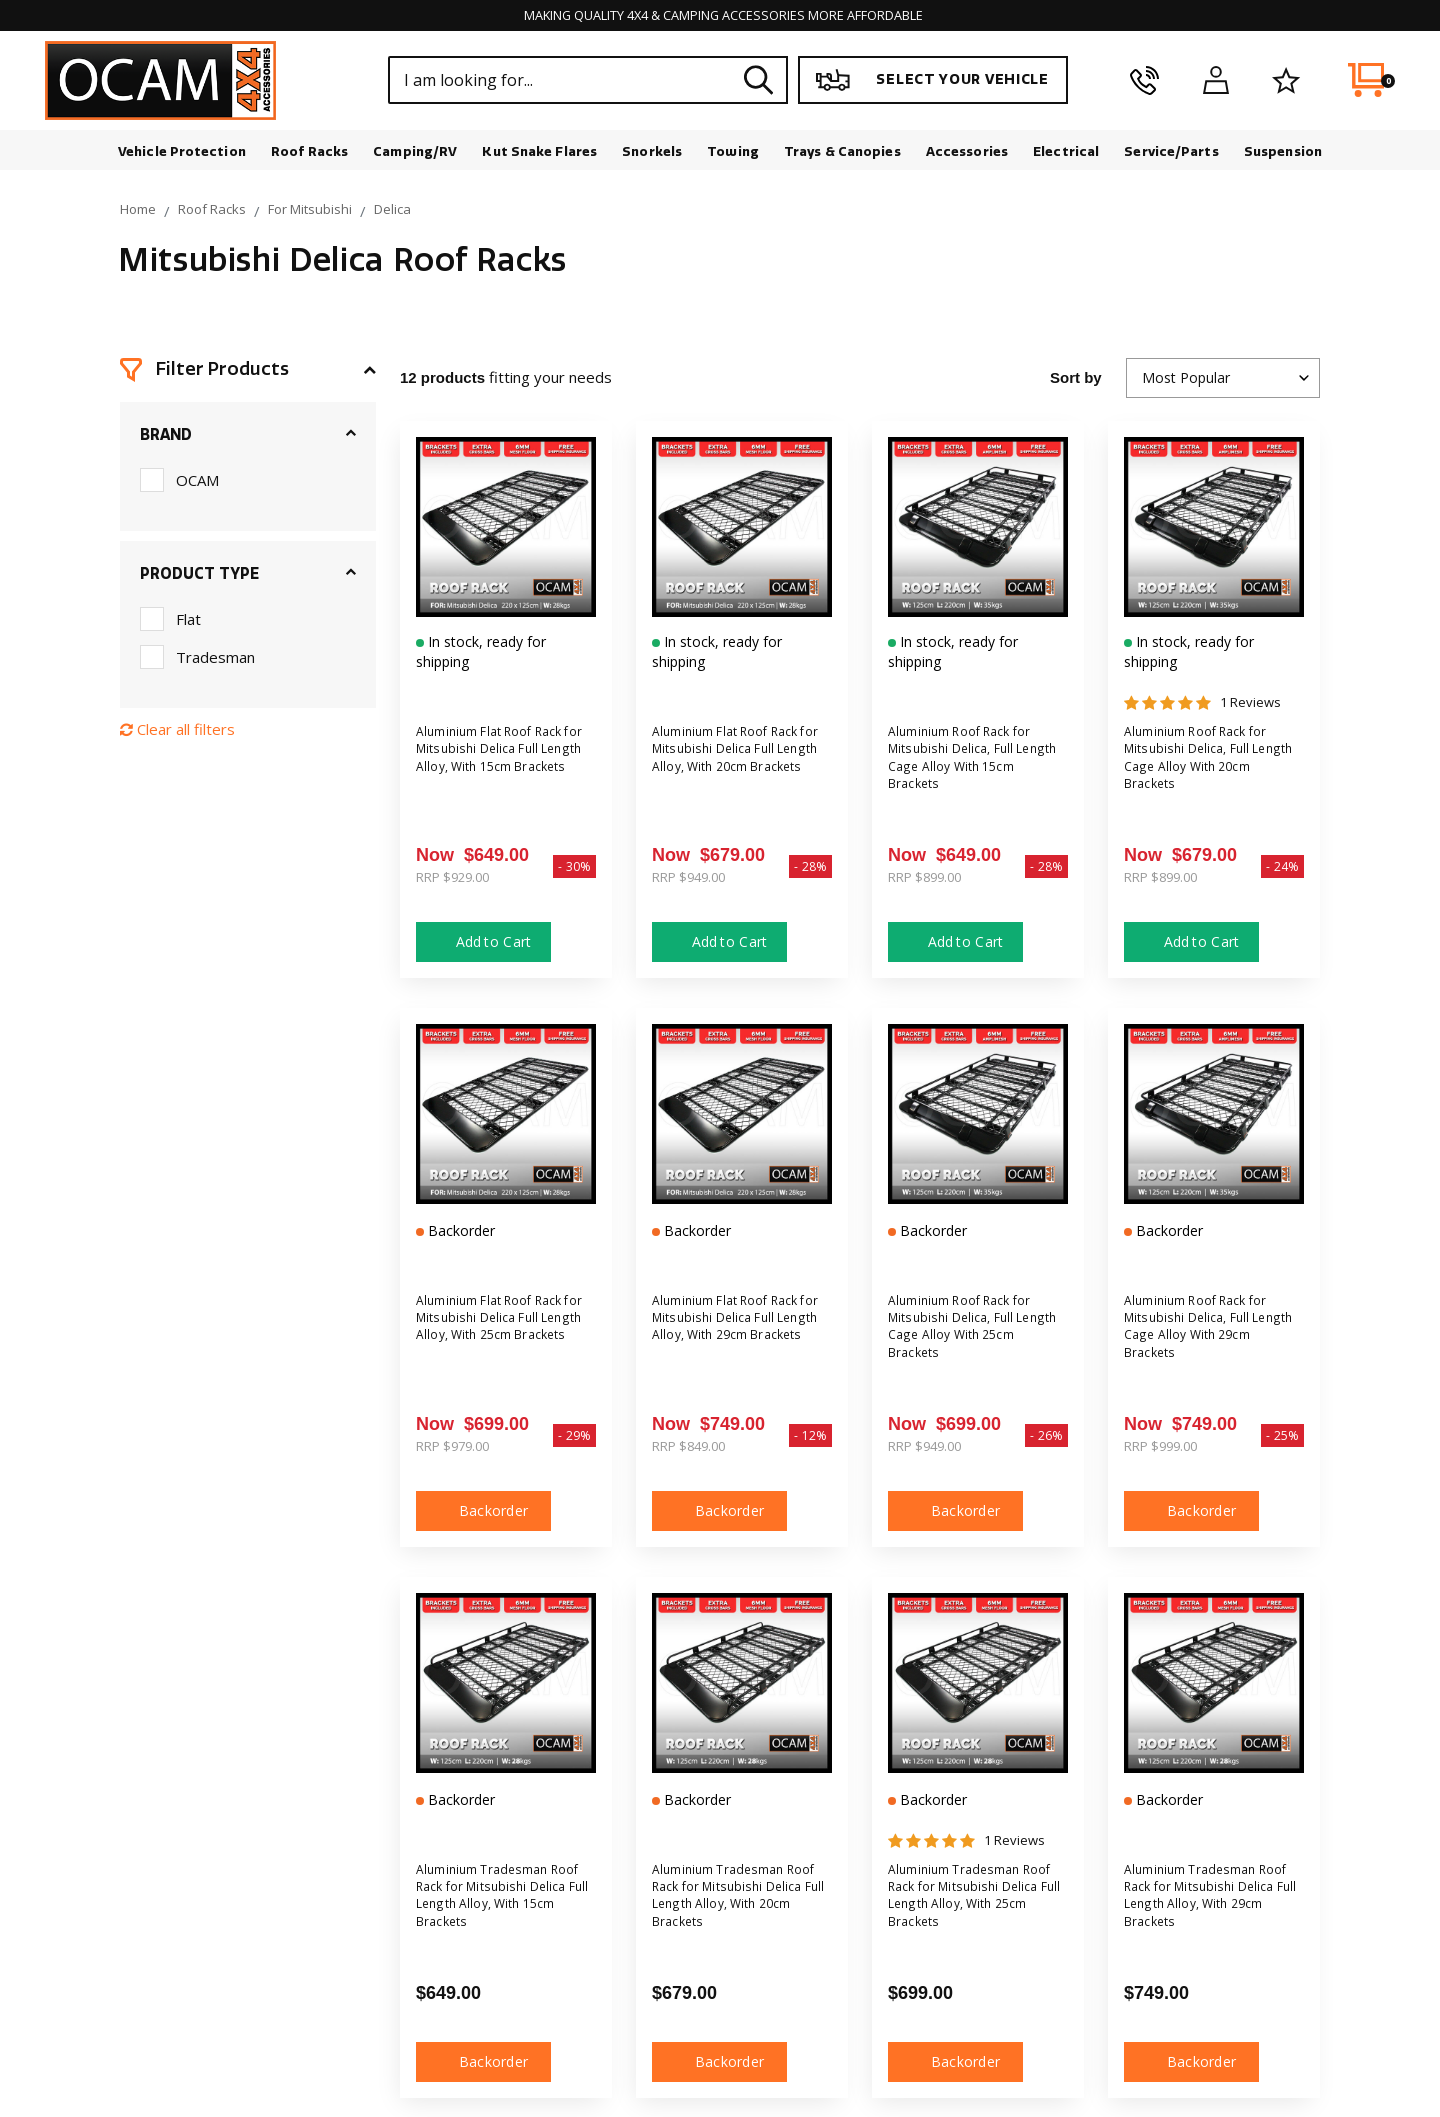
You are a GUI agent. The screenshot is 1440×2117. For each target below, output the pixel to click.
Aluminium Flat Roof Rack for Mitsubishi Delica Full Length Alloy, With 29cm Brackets (741, 1335)
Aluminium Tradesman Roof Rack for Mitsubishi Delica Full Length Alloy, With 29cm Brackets (1209, 1904)
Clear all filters (177, 732)
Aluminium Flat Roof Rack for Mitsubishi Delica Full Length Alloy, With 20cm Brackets (741, 766)
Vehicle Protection (182, 154)
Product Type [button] (199, 577)
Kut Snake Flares (539, 154)
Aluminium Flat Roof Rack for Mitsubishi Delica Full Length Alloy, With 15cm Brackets (505, 766)
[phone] (1144, 84)
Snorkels (652, 154)
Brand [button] (166, 438)
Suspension (1283, 154)
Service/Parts (1171, 154)
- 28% (810, 869)
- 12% (810, 1438)
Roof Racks (309, 154)
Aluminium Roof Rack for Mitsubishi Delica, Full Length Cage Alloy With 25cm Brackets (974, 1335)
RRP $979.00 (452, 1449)
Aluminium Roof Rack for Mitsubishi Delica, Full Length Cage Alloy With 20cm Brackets (1210, 766)
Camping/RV (415, 154)
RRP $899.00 (924, 880)
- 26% (1046, 1438)
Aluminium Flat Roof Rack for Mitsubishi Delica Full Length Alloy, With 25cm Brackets (505, 1335)
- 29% (574, 1438)
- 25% (1282, 1438)
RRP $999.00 (1160, 1449)
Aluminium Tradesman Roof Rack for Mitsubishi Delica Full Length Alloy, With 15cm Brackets (501, 1904)
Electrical (1066, 154)
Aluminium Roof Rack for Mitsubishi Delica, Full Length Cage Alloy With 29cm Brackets (1210, 1335)
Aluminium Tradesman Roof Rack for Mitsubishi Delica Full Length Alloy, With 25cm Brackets (973, 1904)
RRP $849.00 (688, 1449)
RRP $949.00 (688, 880)
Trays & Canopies (842, 154)
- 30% (574, 869)
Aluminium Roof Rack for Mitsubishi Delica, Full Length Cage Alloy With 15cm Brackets (974, 766)
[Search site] (759, 83)
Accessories (967, 154)
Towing (733, 154)
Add (484, 945)
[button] (248, 373)
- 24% (1282, 869)
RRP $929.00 (452, 880)
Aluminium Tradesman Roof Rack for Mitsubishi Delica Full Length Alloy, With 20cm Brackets (737, 1904)
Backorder (484, 1513)
